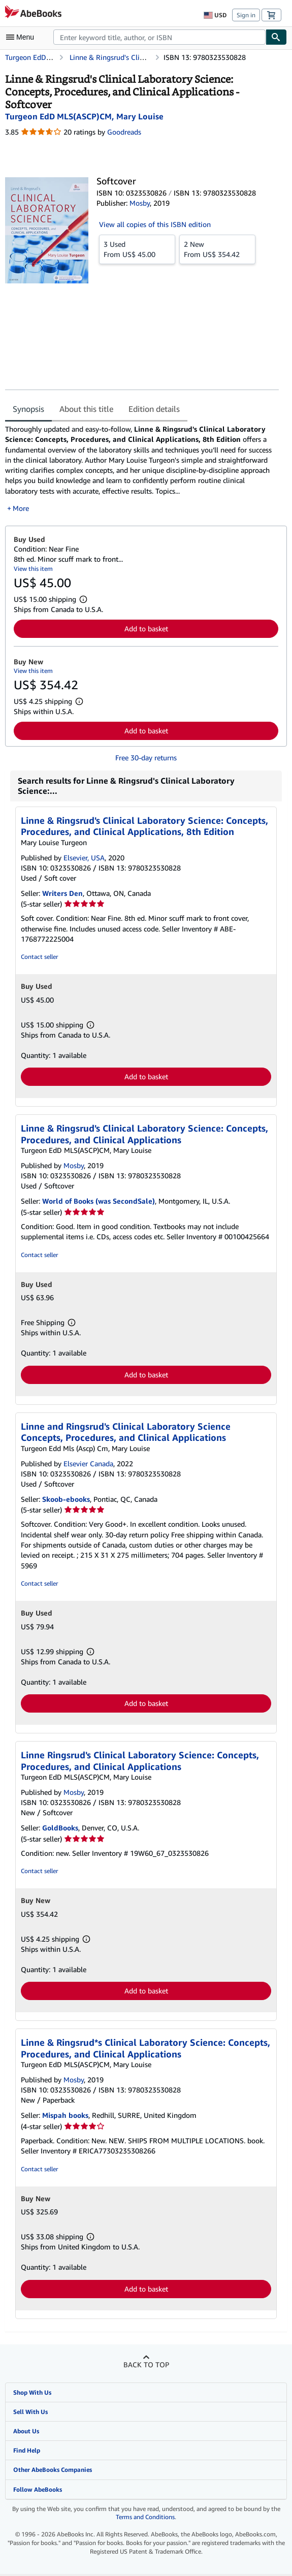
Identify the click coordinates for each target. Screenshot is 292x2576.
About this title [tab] (86, 409)
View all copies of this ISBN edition (155, 224)
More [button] (21, 508)
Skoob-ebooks (66, 1499)
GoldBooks (60, 1827)
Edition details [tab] (154, 409)
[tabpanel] (142, 468)
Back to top (146, 2364)
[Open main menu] (22, 37)
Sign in (246, 15)
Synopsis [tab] (28, 409)
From (137, 249)
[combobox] (159, 37)
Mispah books (65, 2115)
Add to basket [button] (146, 628)
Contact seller (39, 956)
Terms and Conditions (145, 2517)
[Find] (276, 37)
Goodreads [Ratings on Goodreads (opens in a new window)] (124, 131)
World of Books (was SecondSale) (98, 1201)
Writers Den (62, 893)
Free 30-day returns (146, 757)
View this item (33, 568)
